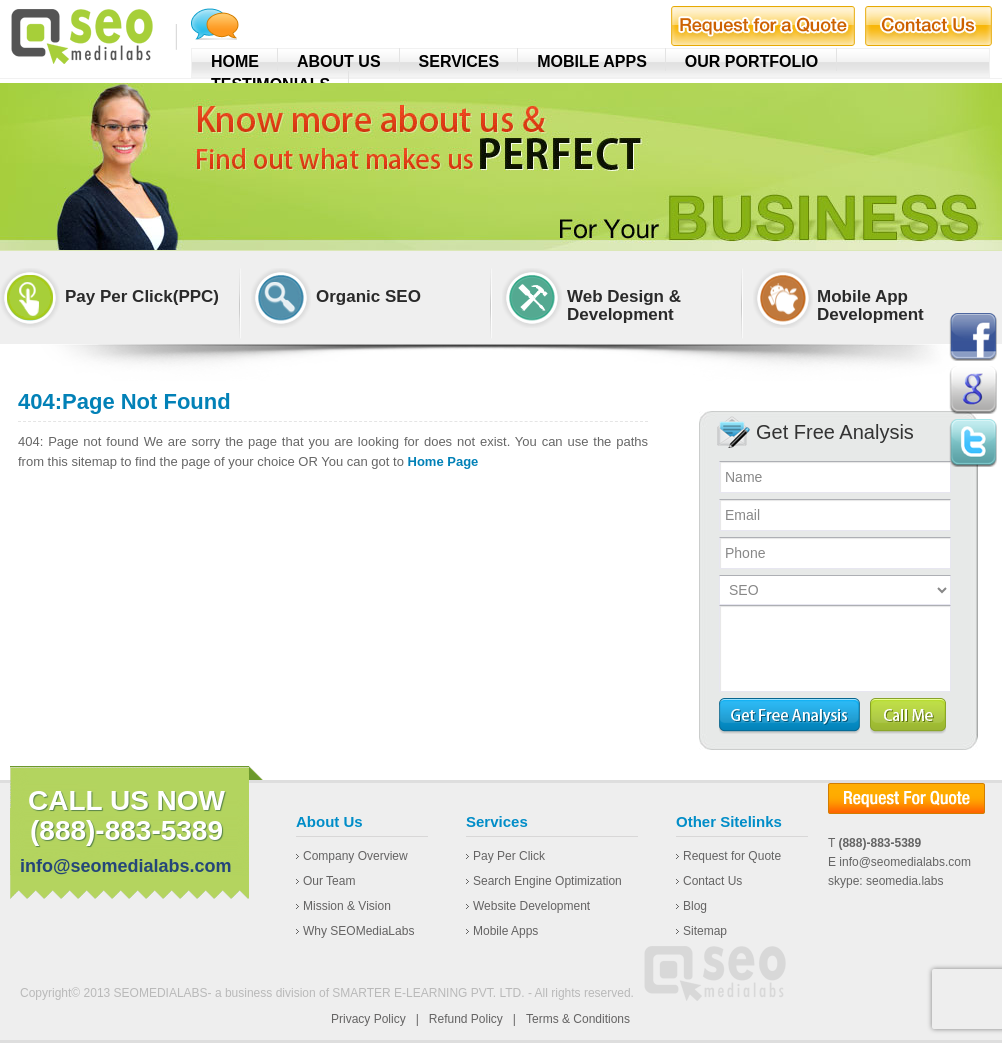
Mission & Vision (347, 906)
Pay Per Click (509, 856)
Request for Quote (732, 856)
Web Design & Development (624, 306)
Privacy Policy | (375, 1019)
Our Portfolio (751, 61)
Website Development (531, 906)
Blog (695, 906)
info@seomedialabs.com (126, 866)
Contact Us (712, 881)
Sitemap (705, 931)
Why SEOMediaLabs (358, 931)
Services (459, 61)
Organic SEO (368, 297)
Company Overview (355, 856)
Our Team (329, 881)
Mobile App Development (870, 306)
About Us (339, 61)
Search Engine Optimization (547, 881)
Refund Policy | (472, 1019)
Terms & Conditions (578, 1019)
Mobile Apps (592, 61)
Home (235, 61)
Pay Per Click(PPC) (142, 297)
